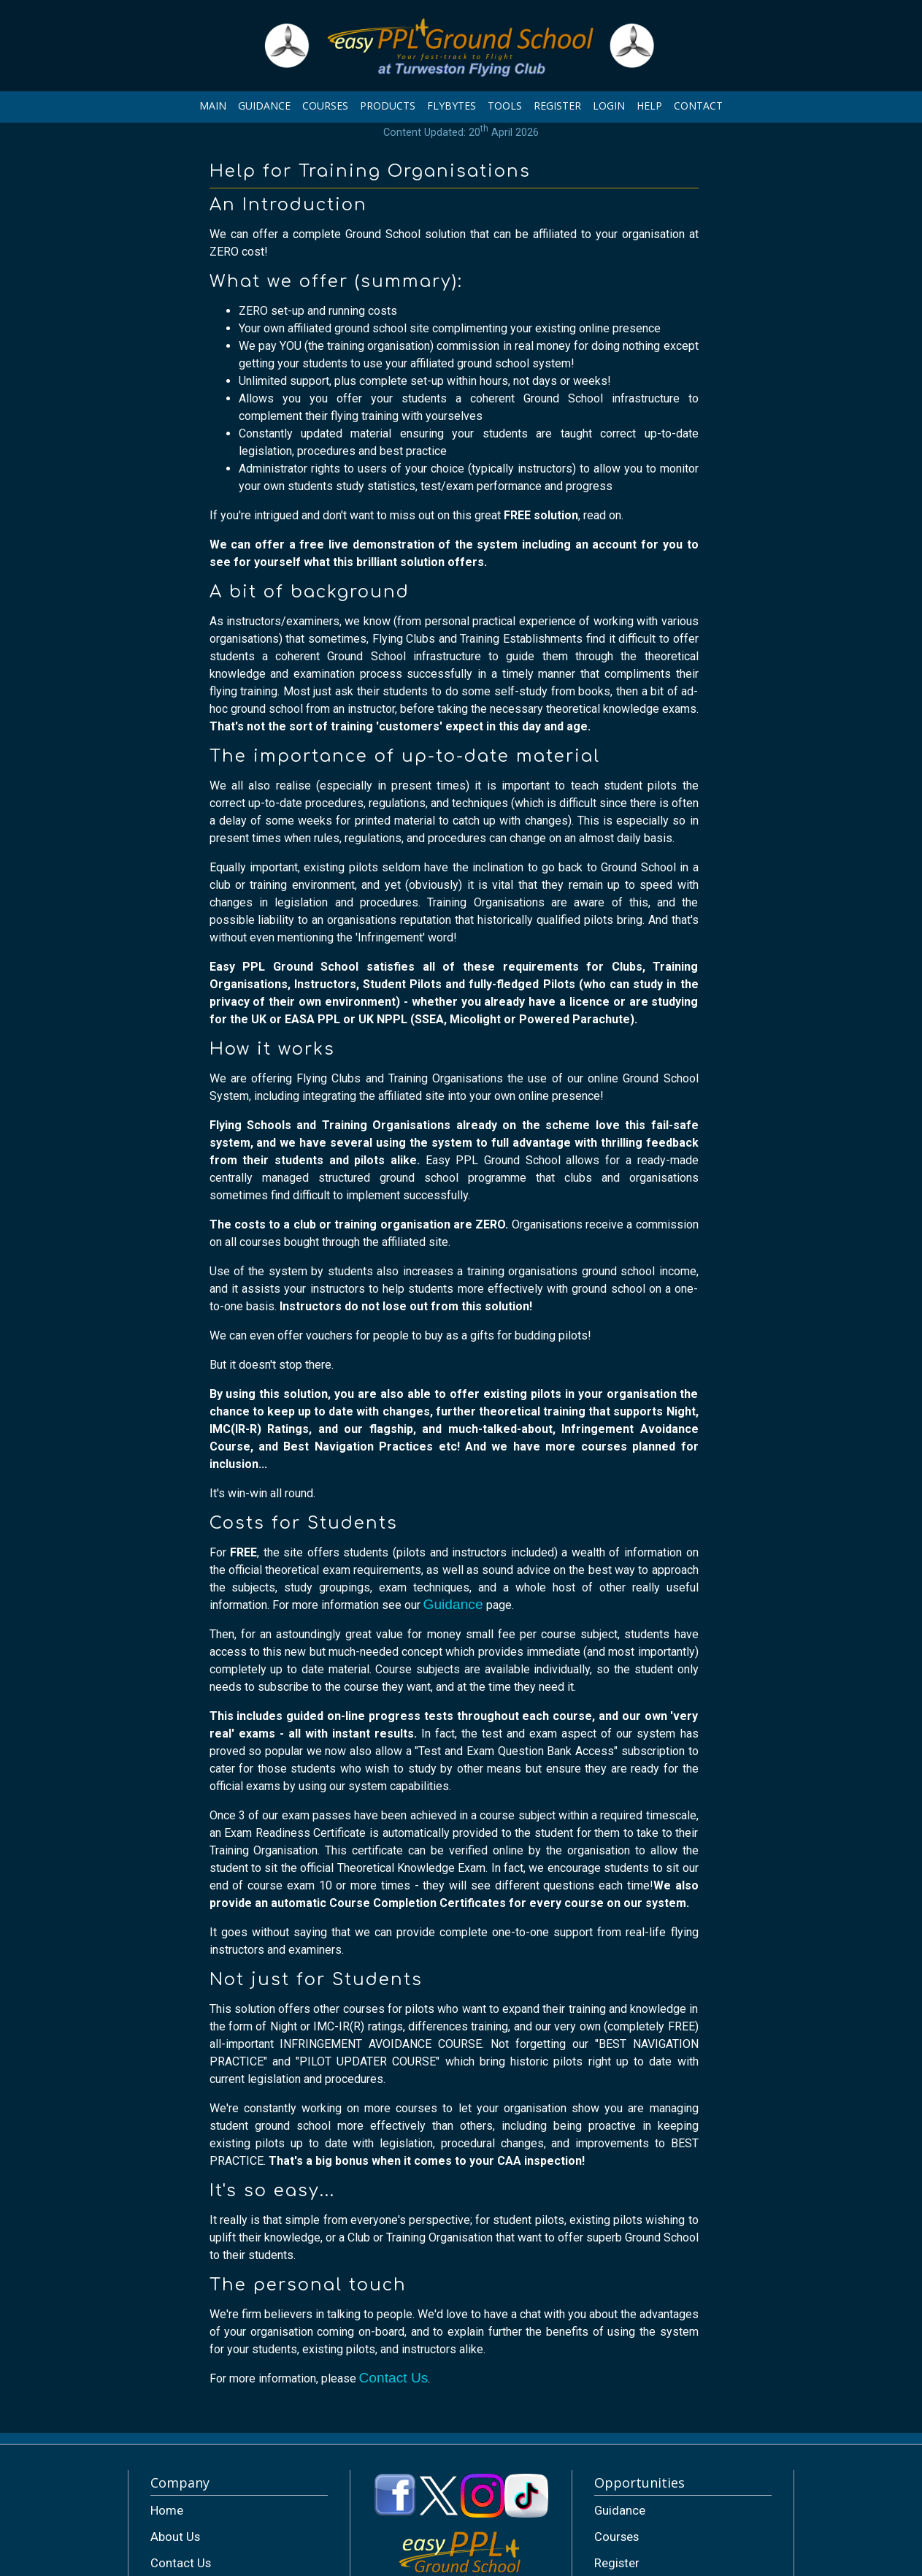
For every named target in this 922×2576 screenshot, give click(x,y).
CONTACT (698, 105)
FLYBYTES (451, 105)
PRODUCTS (387, 105)
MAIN (212, 105)
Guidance (453, 1604)
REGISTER (557, 105)
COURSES (325, 105)
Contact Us (394, 2377)
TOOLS (505, 105)
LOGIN (609, 105)
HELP (649, 105)
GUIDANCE (264, 105)
